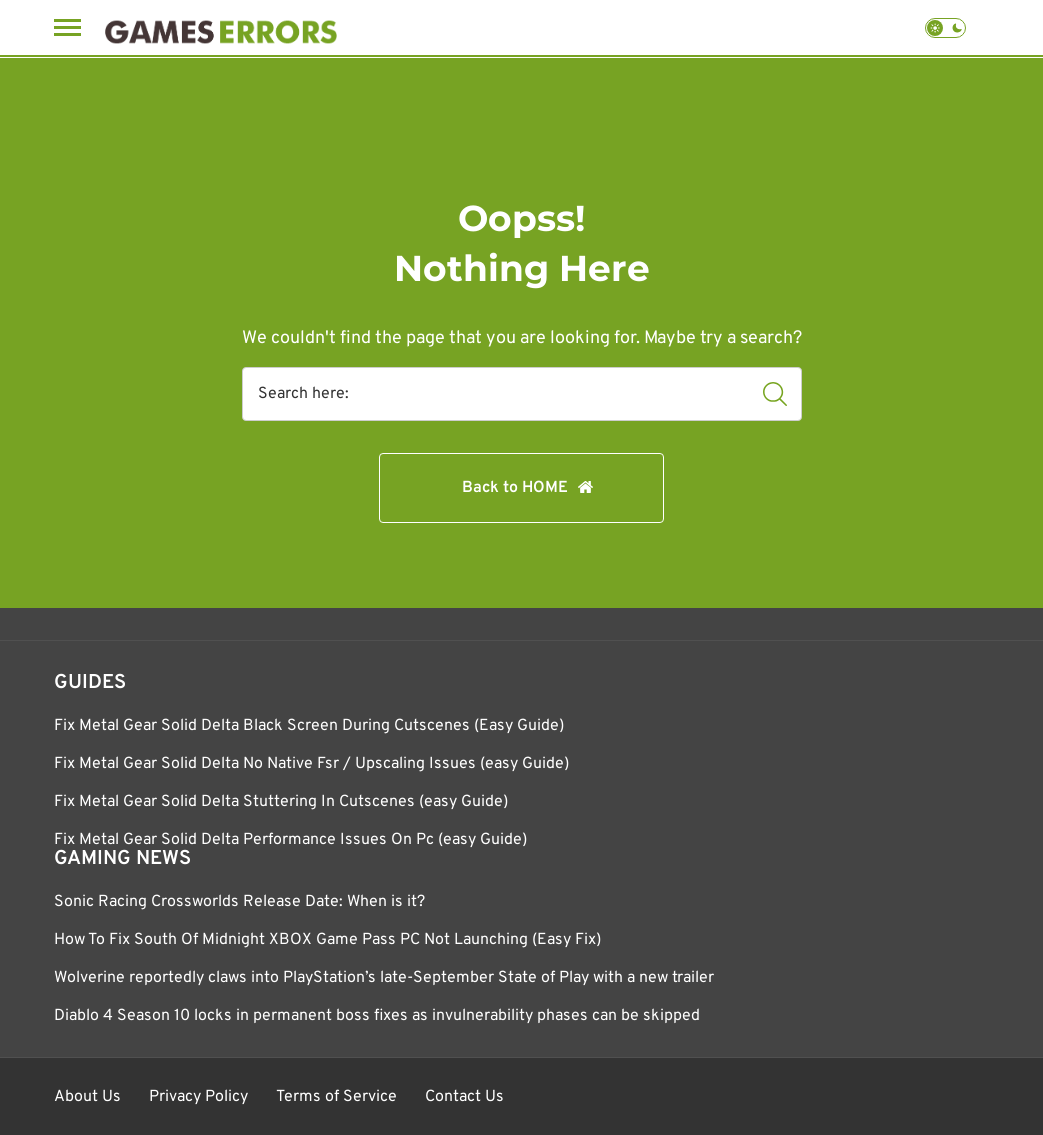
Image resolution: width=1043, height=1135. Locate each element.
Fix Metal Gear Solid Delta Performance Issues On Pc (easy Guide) (290, 840)
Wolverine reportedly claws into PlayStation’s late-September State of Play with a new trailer (384, 978)
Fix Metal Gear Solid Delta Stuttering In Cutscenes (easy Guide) (281, 802)
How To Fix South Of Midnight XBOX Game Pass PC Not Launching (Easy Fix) (327, 940)
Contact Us (464, 1097)
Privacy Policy (198, 1097)
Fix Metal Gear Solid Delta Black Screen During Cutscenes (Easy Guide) (309, 726)
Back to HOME (515, 488)
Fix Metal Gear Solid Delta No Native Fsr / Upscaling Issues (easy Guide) (311, 764)
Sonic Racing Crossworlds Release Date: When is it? (239, 902)
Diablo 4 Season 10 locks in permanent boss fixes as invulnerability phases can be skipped (377, 1016)
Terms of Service (336, 1097)
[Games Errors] (221, 27)
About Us (87, 1097)
